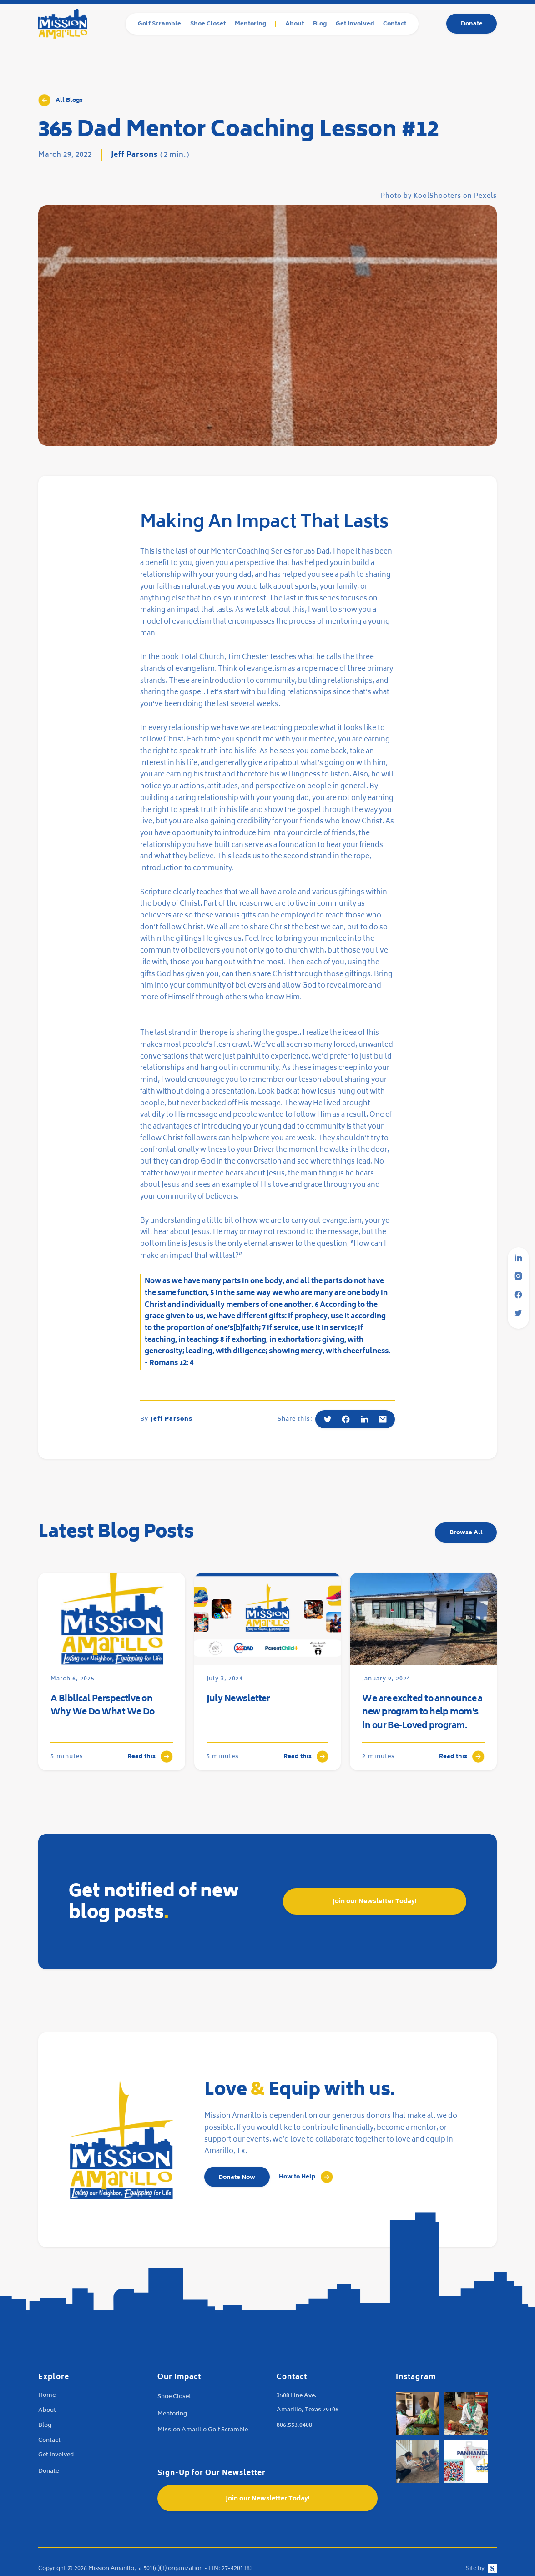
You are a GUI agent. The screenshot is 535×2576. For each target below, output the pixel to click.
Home (47, 2396)
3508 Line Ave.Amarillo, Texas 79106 (307, 2403)
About (294, 24)
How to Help (297, 2177)
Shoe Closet (208, 24)
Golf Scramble (159, 24)
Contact (394, 24)
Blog (320, 24)
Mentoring (250, 24)
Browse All (466, 1533)
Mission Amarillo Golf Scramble (202, 2430)
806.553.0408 (294, 2426)
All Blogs (69, 101)
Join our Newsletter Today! (375, 1901)
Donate (472, 24)
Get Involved (355, 24)
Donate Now (236, 2178)
